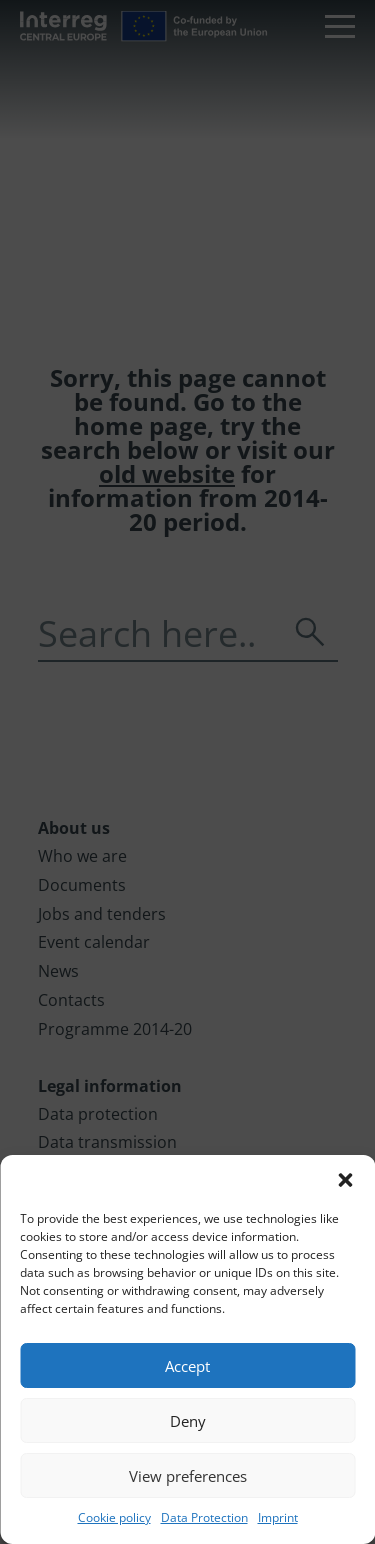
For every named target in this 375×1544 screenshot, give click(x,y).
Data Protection (204, 1517)
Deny (188, 1421)
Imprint (278, 1517)
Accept (187, 1366)
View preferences (188, 1476)
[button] (345, 1180)
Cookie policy (114, 1517)
